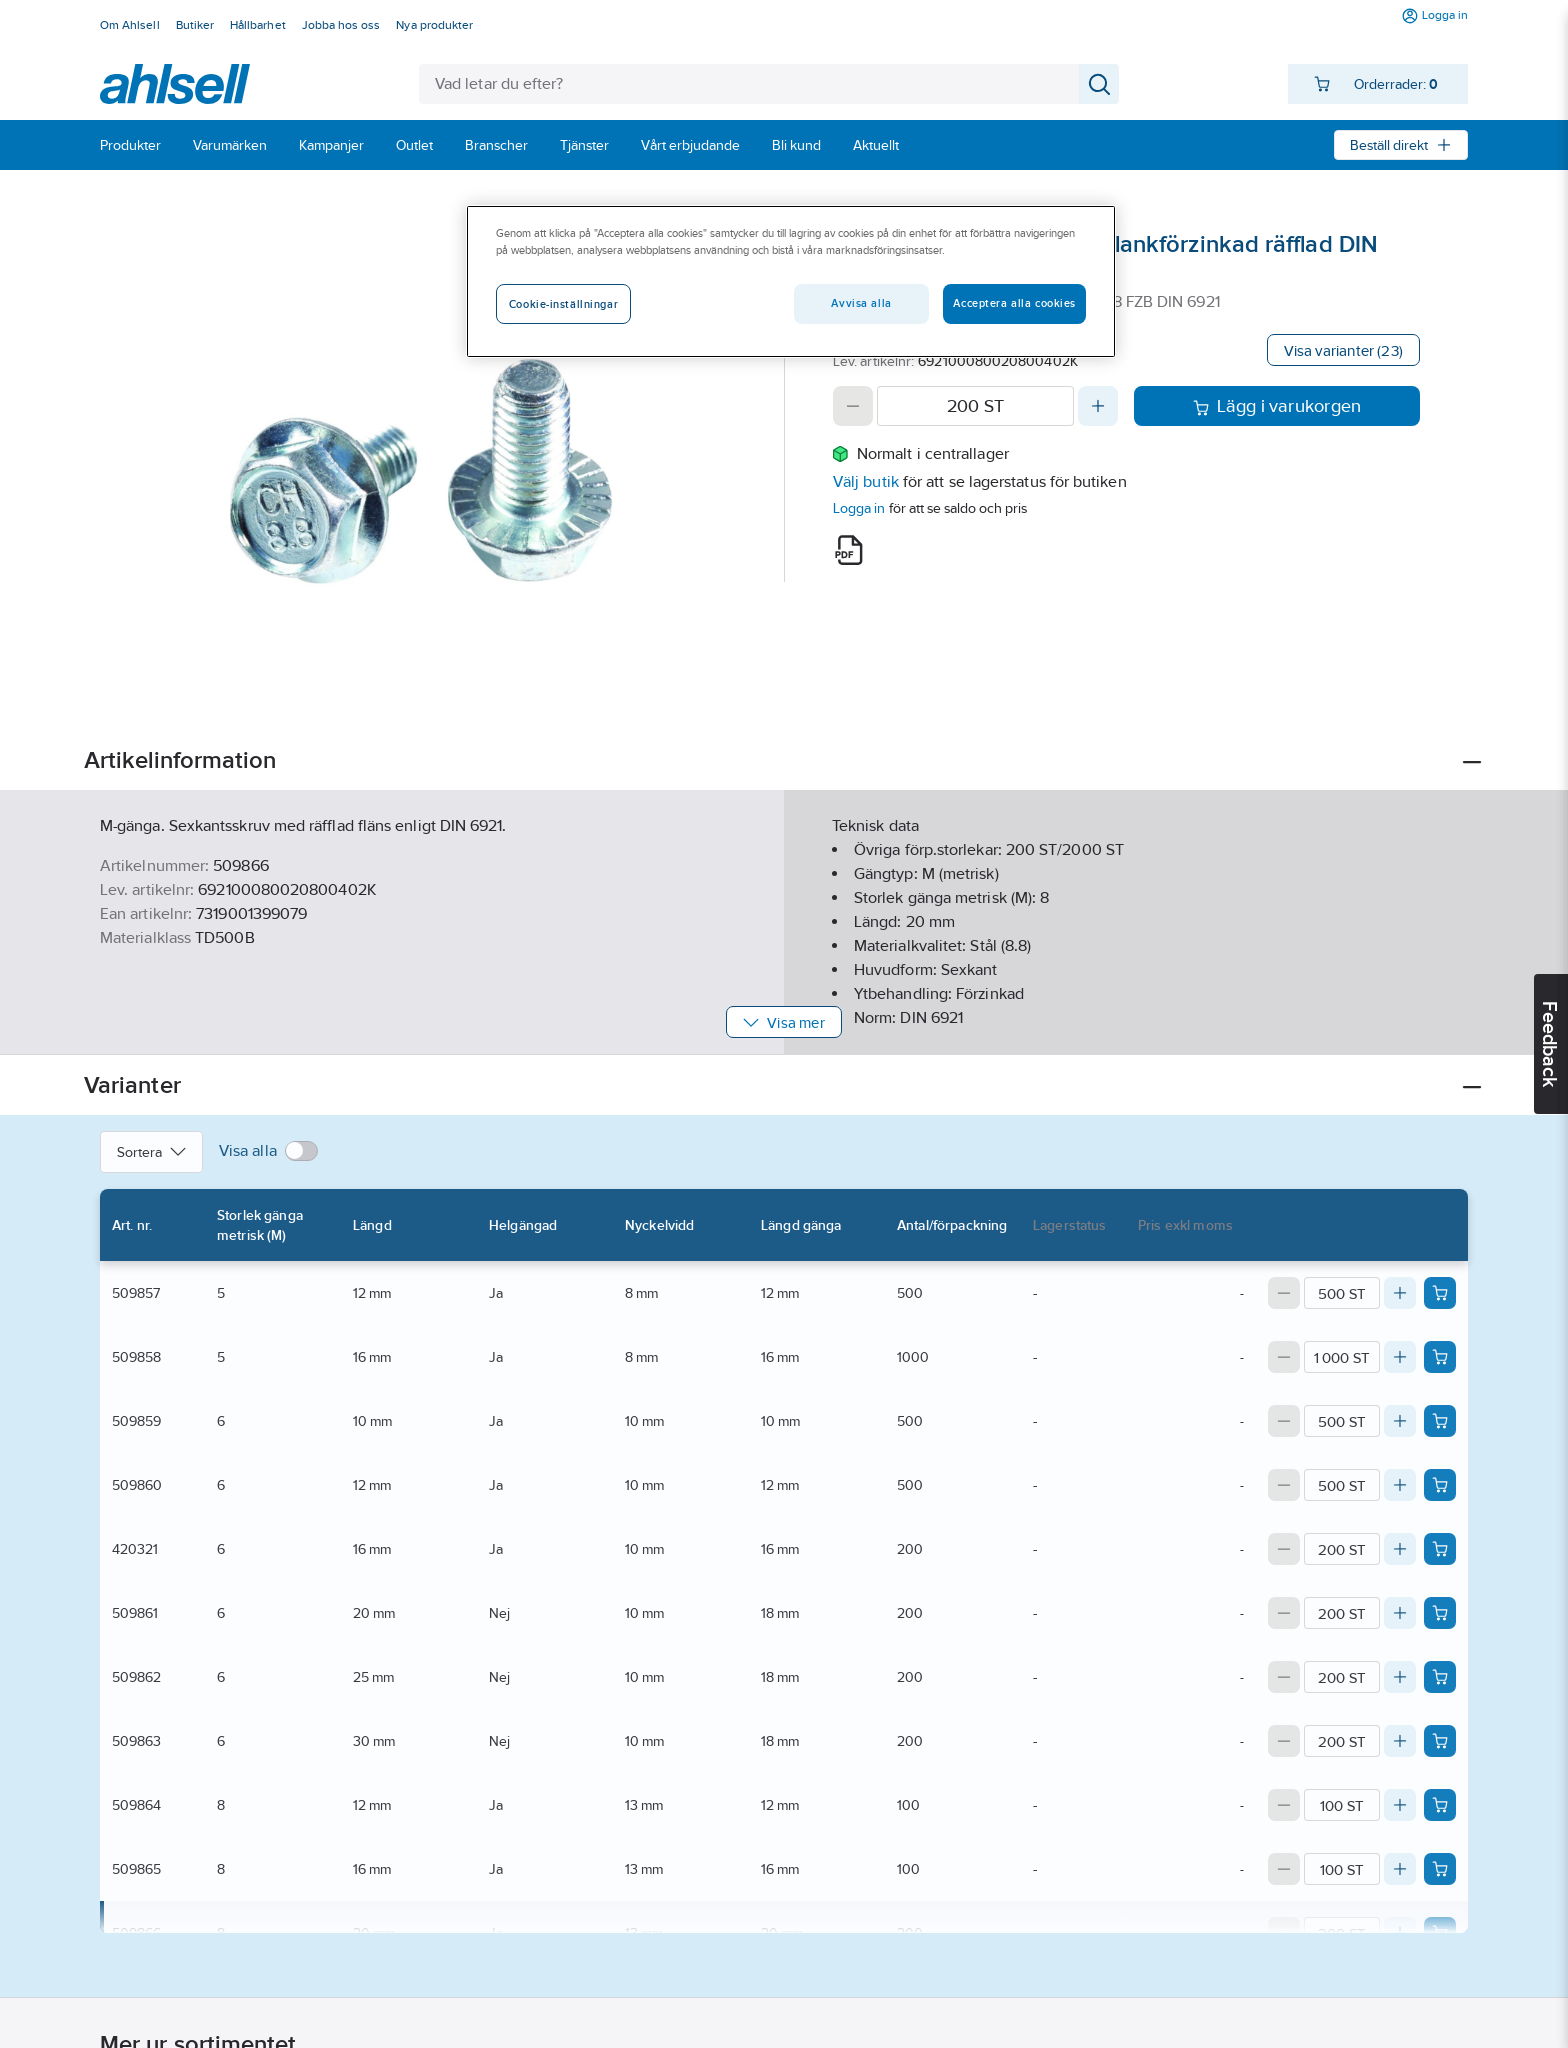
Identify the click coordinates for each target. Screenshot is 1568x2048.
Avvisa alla (861, 303)
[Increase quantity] (1098, 406)
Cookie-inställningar (563, 304)
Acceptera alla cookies (1014, 303)
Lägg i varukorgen (1277, 406)
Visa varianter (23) (1343, 350)
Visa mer (783, 1022)
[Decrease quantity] (853, 406)
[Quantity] (975, 406)
